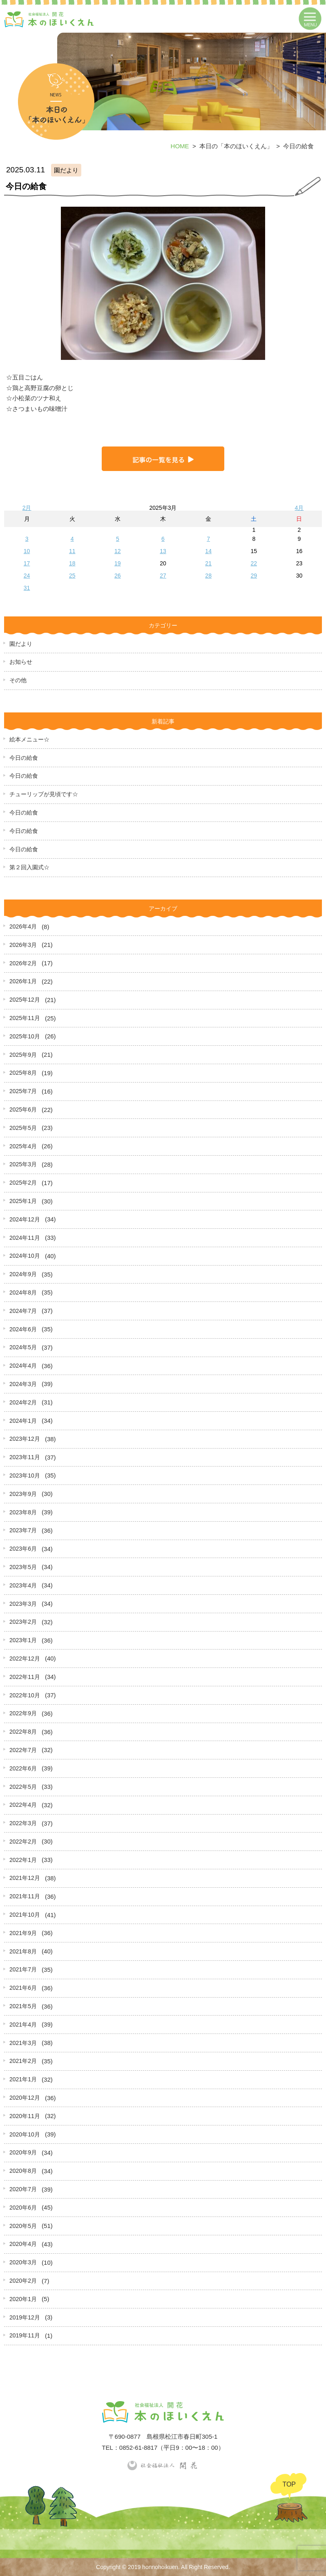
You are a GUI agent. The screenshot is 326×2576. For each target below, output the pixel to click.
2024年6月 (23, 1329)
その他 (18, 680)
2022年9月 (23, 1713)
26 (117, 575)
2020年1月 (23, 2299)
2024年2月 (23, 1402)
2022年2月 (23, 1841)
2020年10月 (24, 2134)
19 (117, 563)
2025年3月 (23, 1164)
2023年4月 (23, 1585)
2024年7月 (23, 1311)
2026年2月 (23, 963)
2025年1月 (23, 1201)
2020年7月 (23, 2189)
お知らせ (20, 662)
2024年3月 (23, 1384)
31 (27, 588)
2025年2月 (23, 1182)
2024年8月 (23, 1292)
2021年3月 (23, 2043)
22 (253, 563)
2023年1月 (23, 1640)
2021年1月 (23, 2079)
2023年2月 (23, 1621)
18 (72, 563)
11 (72, 551)
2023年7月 (23, 1530)
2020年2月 (23, 2280)
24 (27, 575)
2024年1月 (23, 1420)
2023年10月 (24, 1475)
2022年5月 (23, 1787)
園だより (20, 644)
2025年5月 (23, 1128)
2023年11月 (24, 1457)
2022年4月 (23, 1804)
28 (208, 575)
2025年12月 (24, 999)
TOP (289, 2484)
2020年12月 (24, 2097)
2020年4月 (23, 2244)
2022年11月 (24, 1677)
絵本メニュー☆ (29, 739)
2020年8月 (23, 2171)
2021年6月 (23, 1987)
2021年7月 (23, 1969)
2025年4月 (23, 1146)
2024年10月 (24, 1255)
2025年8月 (23, 1072)
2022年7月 (23, 1750)
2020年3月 (23, 2262)
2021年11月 (24, 1896)
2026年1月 (23, 981)
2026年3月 (23, 945)
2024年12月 (24, 1219)
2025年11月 (24, 1018)
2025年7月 (23, 1091)
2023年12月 (24, 1438)
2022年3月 (23, 1823)
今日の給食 (23, 757)
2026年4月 (23, 926)
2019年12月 (24, 2317)
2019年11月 (24, 2335)
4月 (299, 507)
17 (27, 563)
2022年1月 (23, 1860)
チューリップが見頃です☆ (43, 794)
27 (163, 575)
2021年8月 (23, 1951)
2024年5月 (23, 1347)
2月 (26, 507)
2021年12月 (24, 1878)
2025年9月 (23, 1054)
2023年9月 (23, 1494)
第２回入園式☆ (29, 867)
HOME (180, 146)
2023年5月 (23, 1567)
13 (163, 551)
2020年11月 (24, 2116)
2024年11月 (24, 1237)
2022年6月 (23, 1768)
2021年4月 (23, 2024)
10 (27, 551)
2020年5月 (23, 2226)
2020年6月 (23, 2207)
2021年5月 (23, 2006)
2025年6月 (23, 1109)
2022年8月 (23, 1731)
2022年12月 (24, 1658)
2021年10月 (24, 1914)
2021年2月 (23, 2061)
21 (208, 563)
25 (72, 575)
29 (253, 575)
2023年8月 (23, 1512)
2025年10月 (24, 1036)
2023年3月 (23, 1604)
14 (208, 551)
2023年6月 (23, 1548)
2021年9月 (23, 1933)
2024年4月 (23, 1365)
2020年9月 (23, 2152)
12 (117, 551)
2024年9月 (23, 1274)
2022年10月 (24, 1695)
